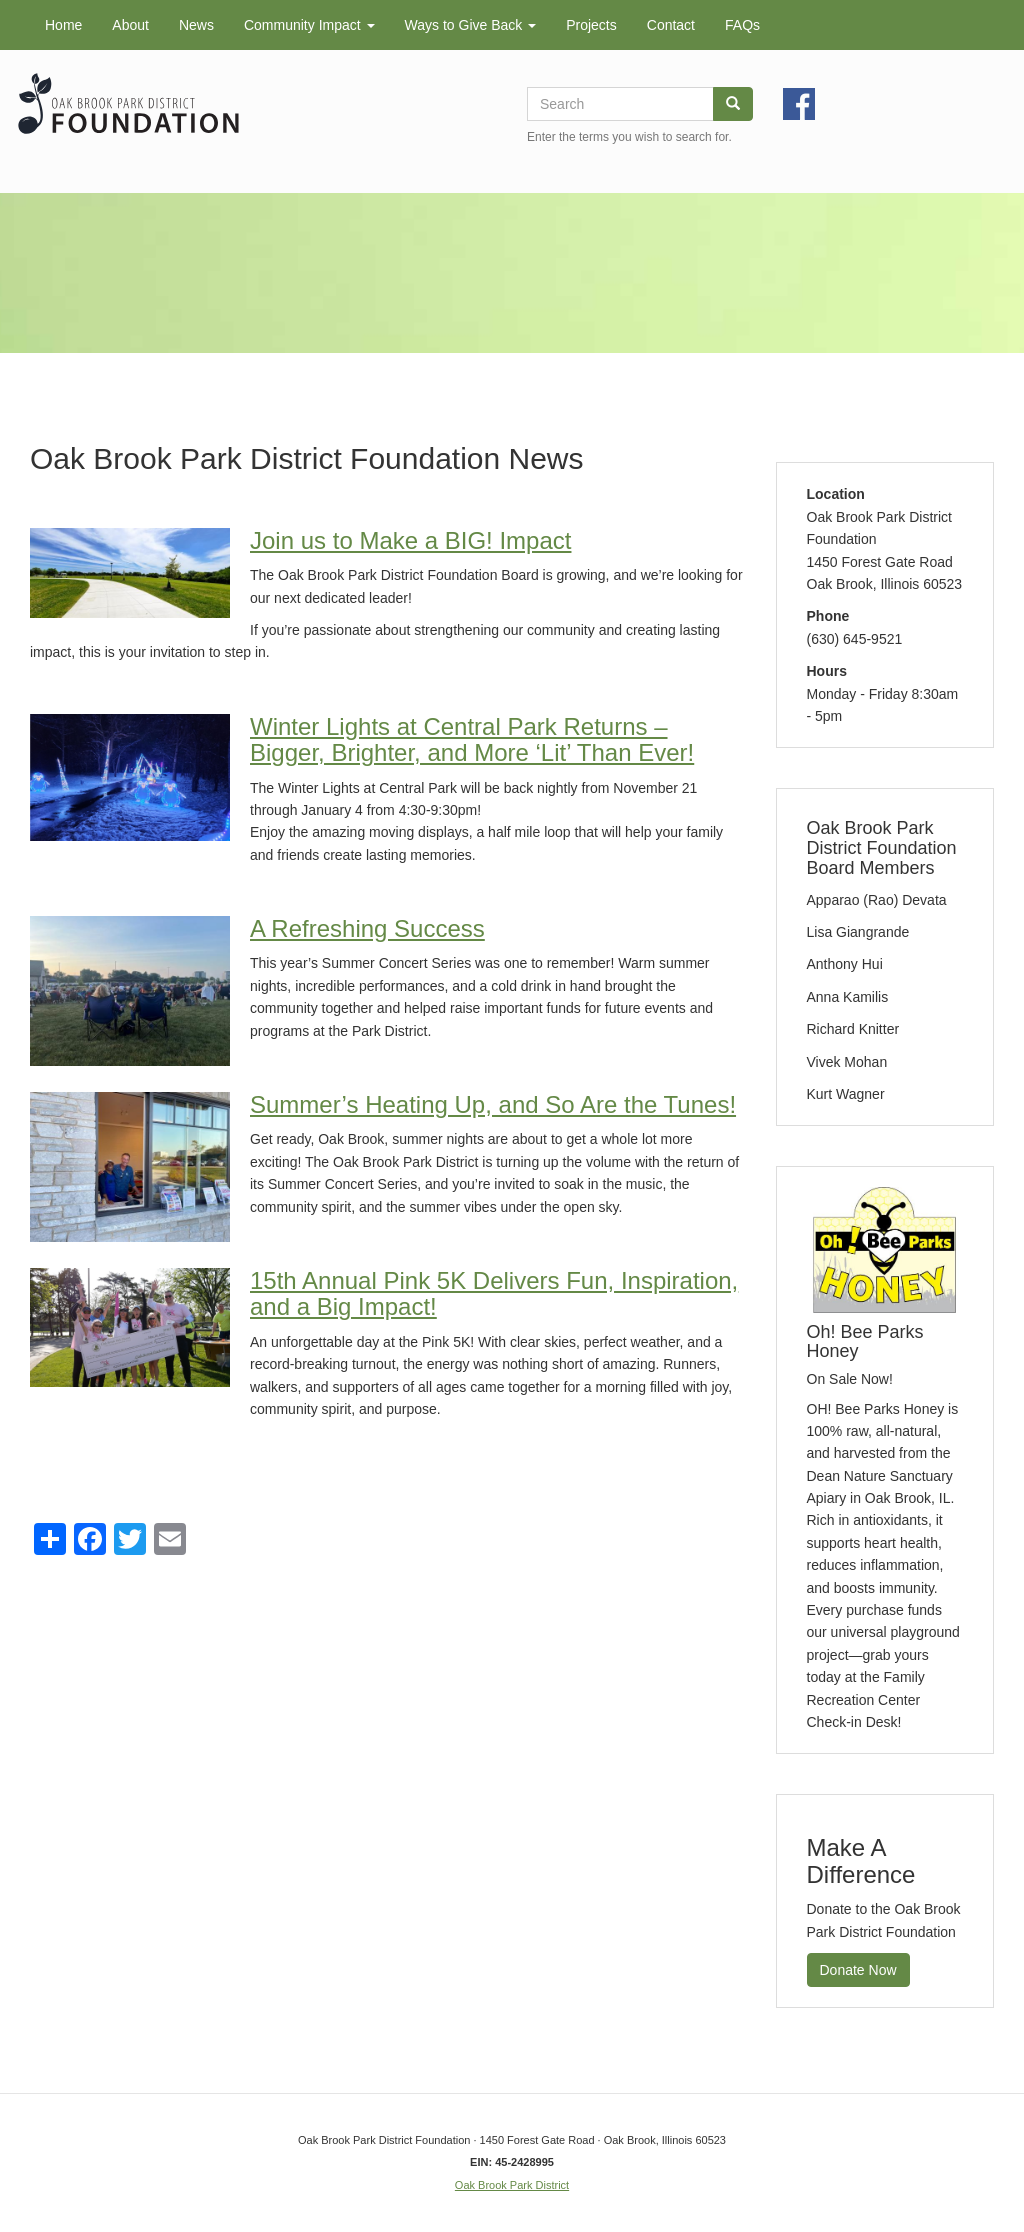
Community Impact (309, 25)
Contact (671, 25)
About (130, 25)
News (196, 25)
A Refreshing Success (367, 928)
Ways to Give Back (471, 25)
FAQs (742, 25)
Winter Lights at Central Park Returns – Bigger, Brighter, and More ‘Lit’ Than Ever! (472, 739)
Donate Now (858, 1970)
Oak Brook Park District (512, 2185)
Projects (591, 25)
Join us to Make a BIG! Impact (410, 540)
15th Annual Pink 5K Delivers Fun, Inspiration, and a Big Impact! (494, 1293)
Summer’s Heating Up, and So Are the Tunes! (493, 1104)
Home (63, 25)
